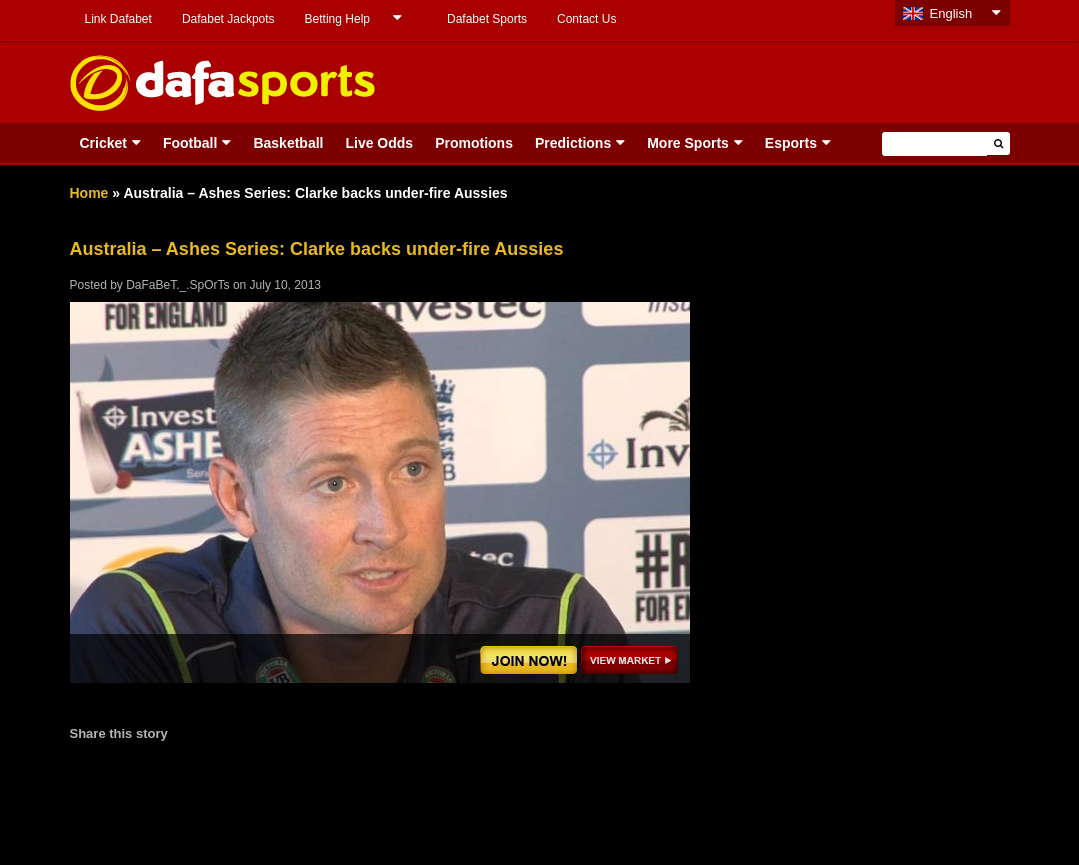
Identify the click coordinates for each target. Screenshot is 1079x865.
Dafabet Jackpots (228, 19)
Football (190, 143)
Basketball (288, 143)
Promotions (474, 143)
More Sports (688, 143)
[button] (998, 143)
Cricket (103, 143)
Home (89, 193)
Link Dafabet (118, 19)
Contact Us (586, 19)
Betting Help (337, 19)
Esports (791, 143)
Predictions (573, 143)
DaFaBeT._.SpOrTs (177, 285)
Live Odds (379, 143)
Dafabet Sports (487, 19)
